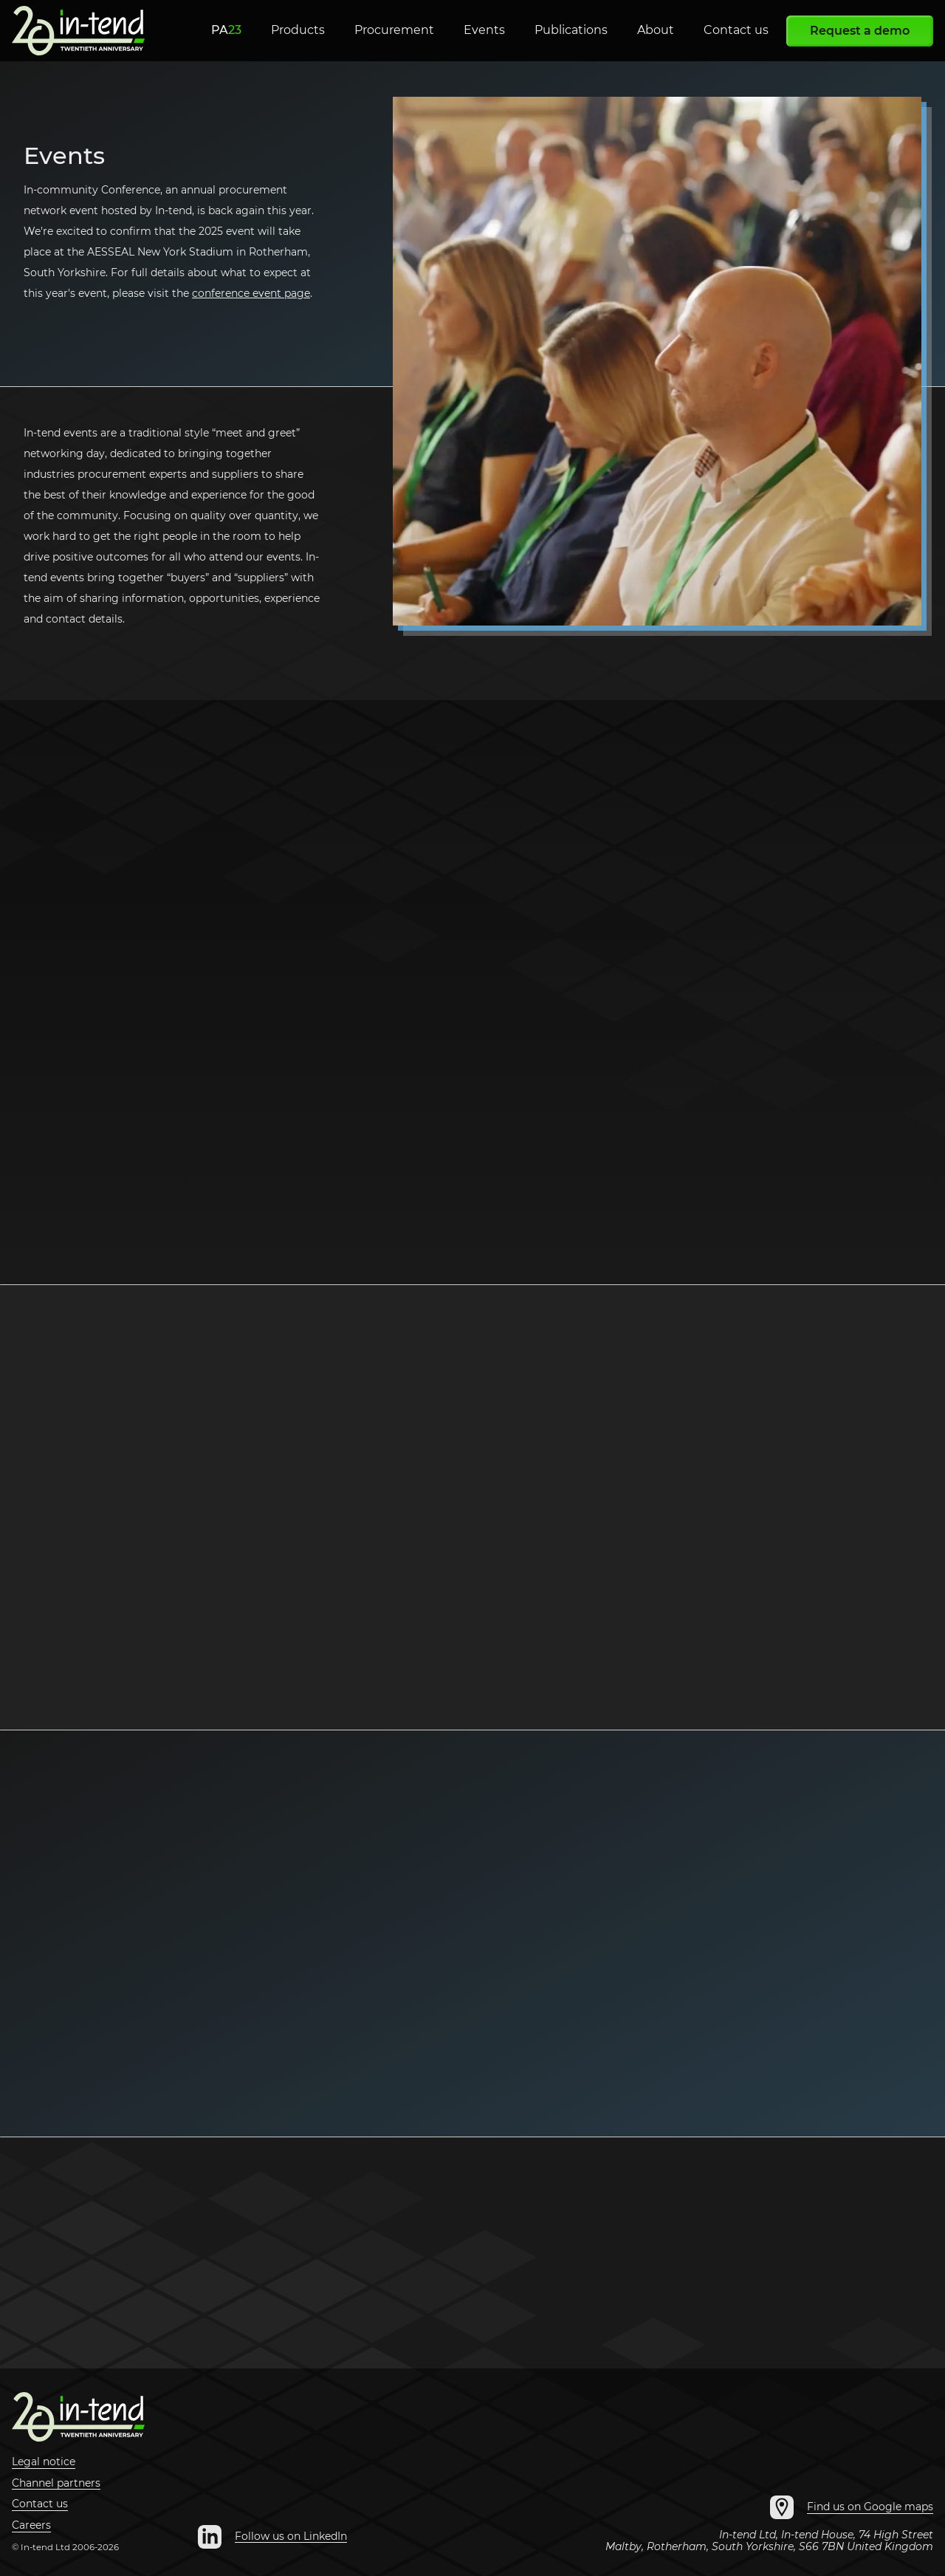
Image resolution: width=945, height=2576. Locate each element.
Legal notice (43, 2461)
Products (298, 30)
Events (484, 30)
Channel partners (56, 2483)
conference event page (251, 293)
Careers (31, 2526)
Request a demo (860, 31)
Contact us (736, 30)
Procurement (394, 30)
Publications (571, 30)
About (655, 30)
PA (226, 30)
